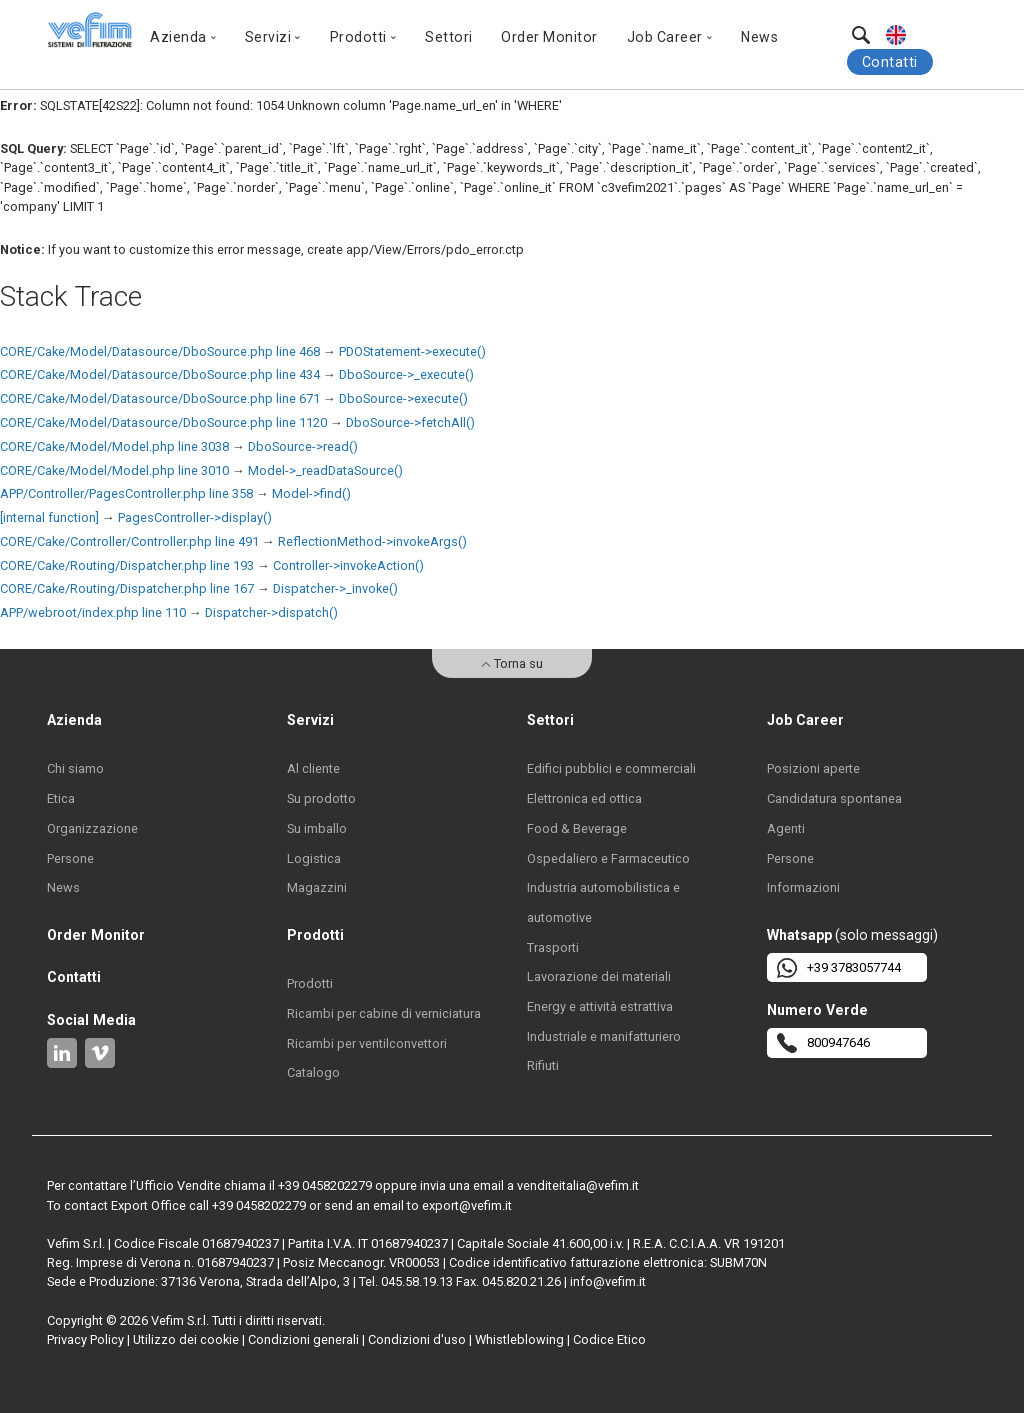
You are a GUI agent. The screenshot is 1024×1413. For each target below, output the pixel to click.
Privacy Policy (85, 1339)
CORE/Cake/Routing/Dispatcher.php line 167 (127, 588)
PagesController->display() (195, 517)
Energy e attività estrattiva (600, 1006)
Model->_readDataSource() (325, 470)
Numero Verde (817, 1010)
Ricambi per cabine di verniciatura (384, 1013)
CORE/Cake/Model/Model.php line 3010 (114, 470)
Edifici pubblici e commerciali (611, 768)
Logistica (314, 858)
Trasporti (553, 947)
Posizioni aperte (813, 768)
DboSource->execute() (403, 398)
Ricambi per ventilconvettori (367, 1043)
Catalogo (313, 1072)
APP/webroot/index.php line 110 (93, 612)
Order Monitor (549, 37)
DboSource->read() (303, 446)
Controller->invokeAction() (348, 565)
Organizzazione (92, 828)
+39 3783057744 (839, 968)
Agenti (786, 828)
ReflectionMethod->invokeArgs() (372, 541)
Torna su (512, 663)
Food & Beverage (577, 828)
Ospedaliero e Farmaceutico (608, 858)
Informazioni (803, 887)
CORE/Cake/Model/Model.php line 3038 (114, 446)
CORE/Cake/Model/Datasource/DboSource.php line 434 (160, 374)
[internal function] (49, 517)
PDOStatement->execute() (412, 351)
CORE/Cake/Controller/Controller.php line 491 (129, 541)
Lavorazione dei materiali (599, 976)
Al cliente (313, 768)
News (759, 37)
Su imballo (317, 828)
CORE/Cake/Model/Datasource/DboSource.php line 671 (160, 398)
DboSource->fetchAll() (410, 422)
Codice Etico (609, 1339)
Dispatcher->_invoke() (335, 588)
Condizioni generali (303, 1339)
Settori (449, 37)
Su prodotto (321, 798)
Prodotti (310, 983)
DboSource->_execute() (406, 374)
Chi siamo (75, 768)
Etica (61, 798)
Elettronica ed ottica (584, 798)
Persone (70, 858)
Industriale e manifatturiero (604, 1036)
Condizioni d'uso (417, 1339)
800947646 (823, 1043)
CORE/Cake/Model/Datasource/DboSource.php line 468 (160, 351)
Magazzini (317, 887)
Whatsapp (799, 935)
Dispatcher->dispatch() (271, 612)
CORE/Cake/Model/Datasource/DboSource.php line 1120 (163, 422)
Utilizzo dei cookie (186, 1339)
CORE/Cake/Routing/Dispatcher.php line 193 (127, 565)
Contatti (890, 62)
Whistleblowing (519, 1339)
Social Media (91, 1020)
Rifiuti (543, 1065)
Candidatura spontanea (834, 798)
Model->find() (311, 493)
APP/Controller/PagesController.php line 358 (126, 493)
